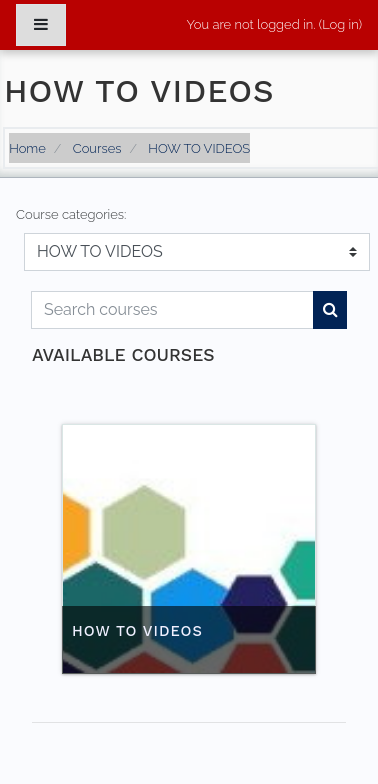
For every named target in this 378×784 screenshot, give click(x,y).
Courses (97, 148)
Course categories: (71, 214)
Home (27, 148)
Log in (340, 24)
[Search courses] (172, 310)
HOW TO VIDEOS (199, 148)
